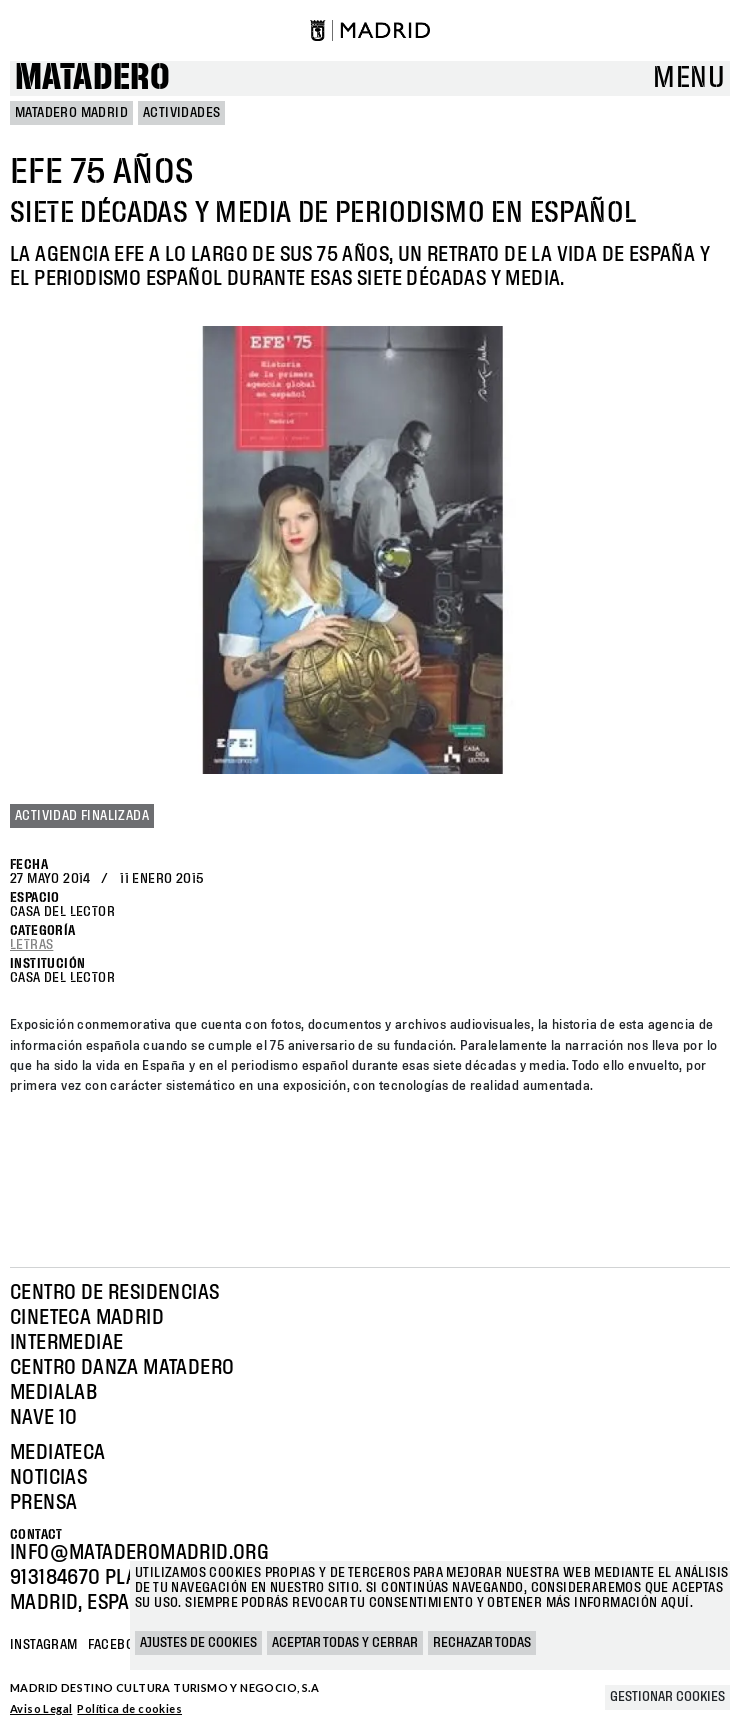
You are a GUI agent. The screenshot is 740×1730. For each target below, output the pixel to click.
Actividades (181, 113)
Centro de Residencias (114, 1293)
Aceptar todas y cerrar (345, 1643)
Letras (31, 945)
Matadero (92, 78)
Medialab (53, 1393)
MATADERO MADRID (71, 113)
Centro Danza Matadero (122, 1368)
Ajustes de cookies (198, 1643)
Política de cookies (129, 1708)
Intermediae (66, 1343)
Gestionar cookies (667, 1697)
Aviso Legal (41, 1708)
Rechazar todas (482, 1643)
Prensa (43, 1503)
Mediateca (58, 1453)
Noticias (48, 1478)
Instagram (44, 1645)
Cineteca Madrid (87, 1318)
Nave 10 (44, 1418)
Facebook (119, 1645)
